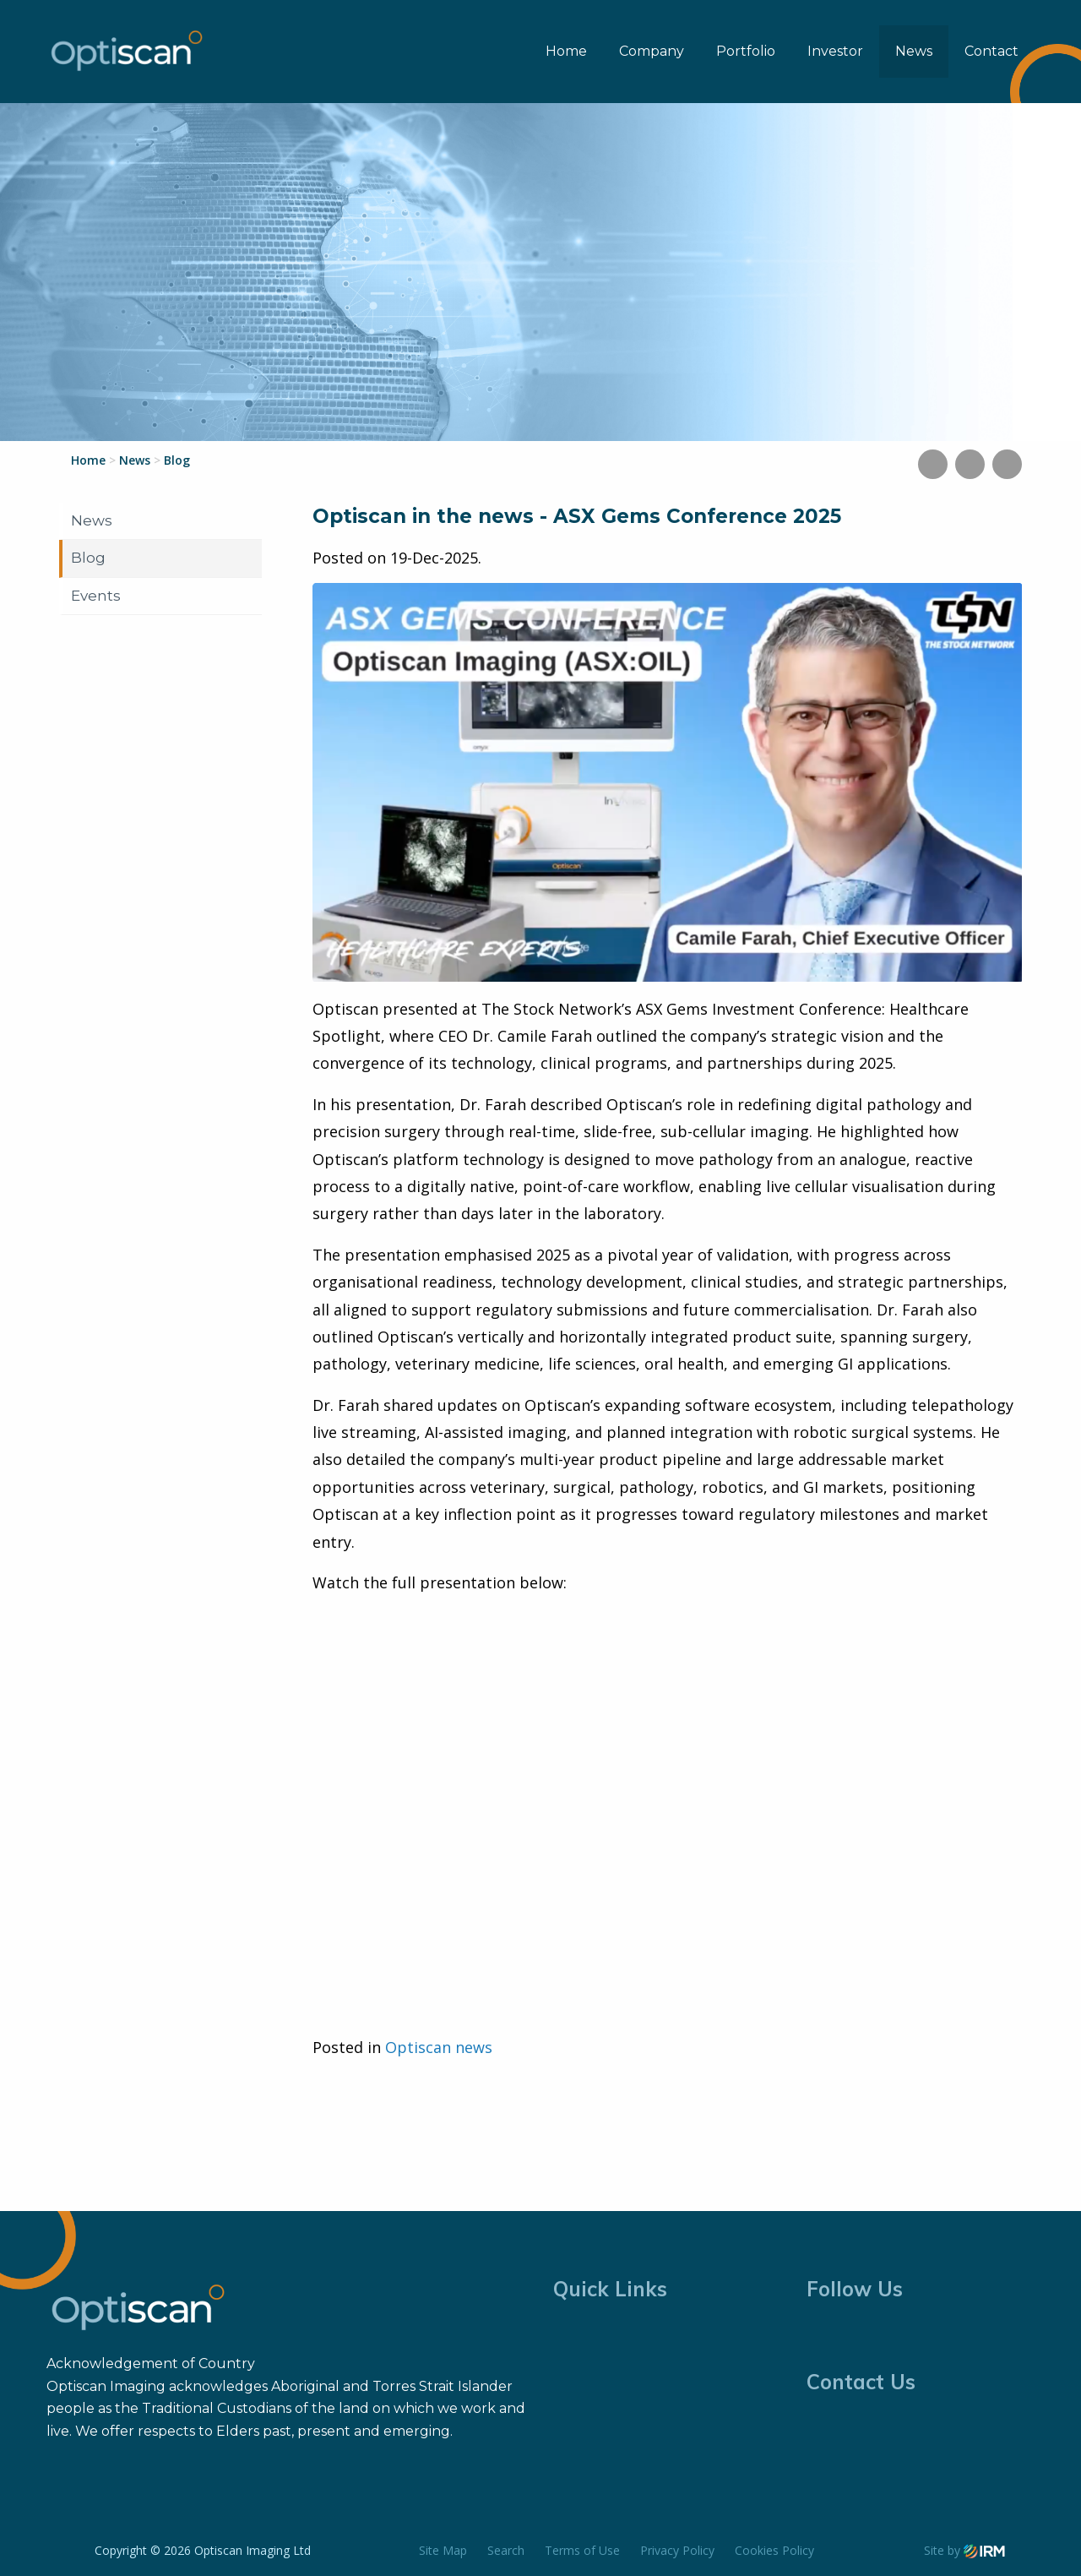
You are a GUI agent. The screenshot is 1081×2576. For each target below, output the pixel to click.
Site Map (443, 2550)
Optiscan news (438, 2047)
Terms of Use (582, 2550)
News (913, 51)
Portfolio (745, 51)
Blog (88, 557)
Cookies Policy (774, 2550)
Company (651, 51)
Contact (991, 51)
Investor (835, 51)
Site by (964, 2550)
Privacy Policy (677, 2550)
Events (96, 595)
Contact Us (861, 2381)
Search (505, 2550)
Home (566, 51)
